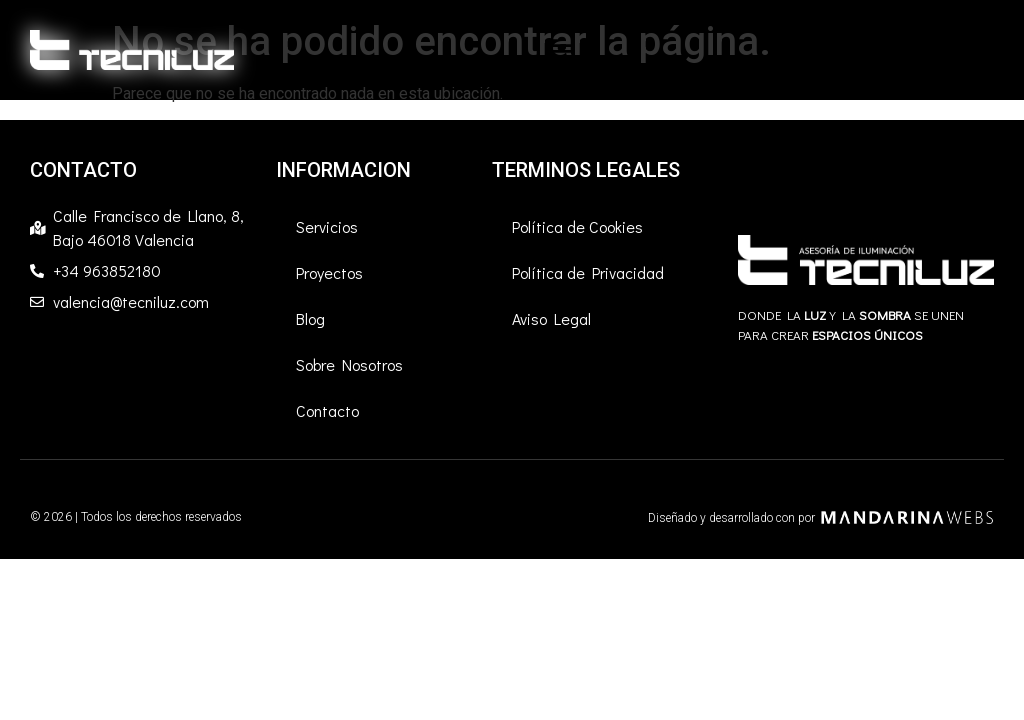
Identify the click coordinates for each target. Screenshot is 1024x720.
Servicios (327, 226)
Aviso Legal (551, 318)
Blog (310, 318)
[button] (561, 49)
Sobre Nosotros (349, 364)
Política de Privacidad (588, 272)
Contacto (327, 410)
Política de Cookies (577, 226)
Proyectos (329, 272)
